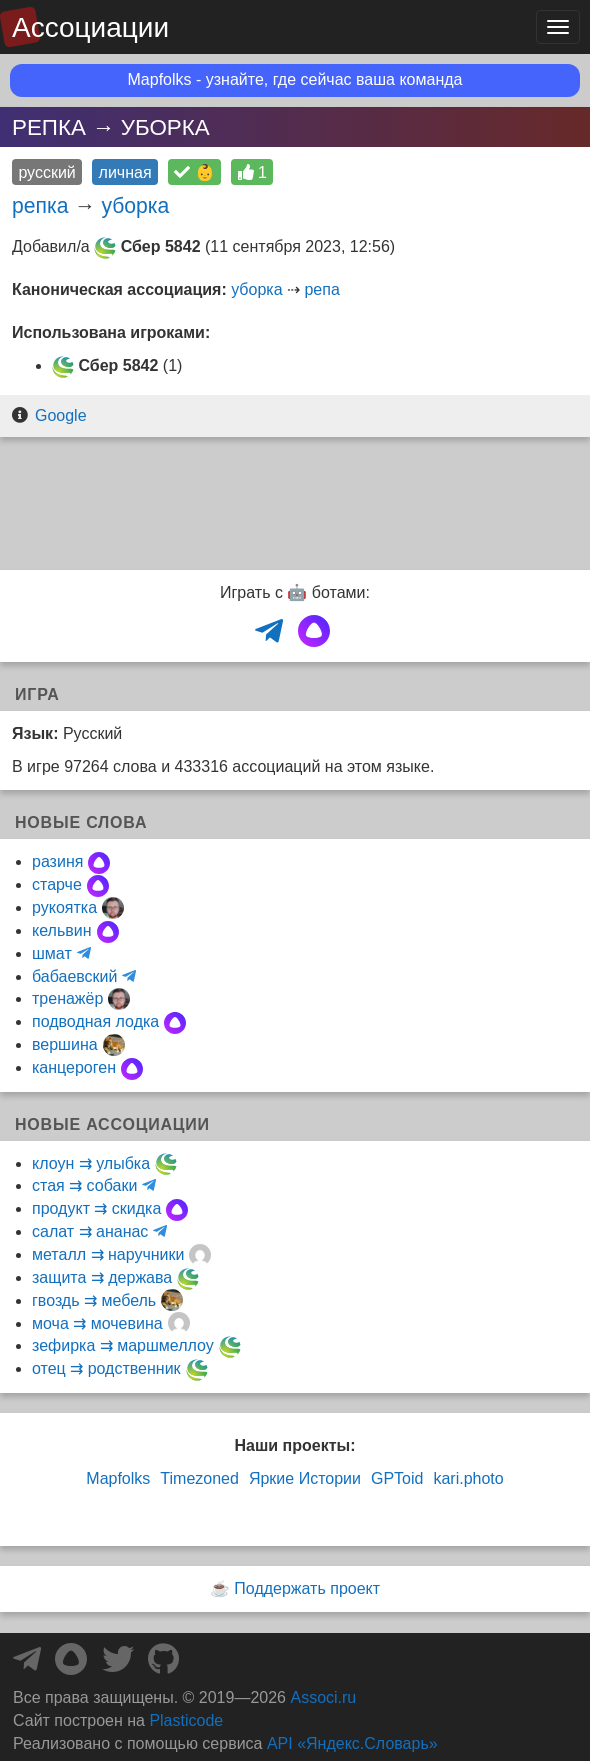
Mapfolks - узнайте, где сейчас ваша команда (295, 79)
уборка (135, 205)
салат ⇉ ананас (90, 1231)
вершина (65, 1044)
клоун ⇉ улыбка (91, 1163)
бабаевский (74, 976)
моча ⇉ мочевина (97, 1323)
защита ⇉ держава (102, 1277)
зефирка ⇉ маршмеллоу (123, 1345)
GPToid (397, 1478)
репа (321, 289)
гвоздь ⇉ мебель (94, 1300)
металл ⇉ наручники (108, 1254)
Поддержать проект (307, 1588)
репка (40, 205)
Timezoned (199, 1478)
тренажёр (67, 998)
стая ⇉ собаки (84, 1185)
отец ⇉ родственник (106, 1368)
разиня (57, 861)
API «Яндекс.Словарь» (352, 1743)
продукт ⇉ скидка (96, 1208)
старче (57, 884)
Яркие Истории (305, 1478)
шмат (52, 953)
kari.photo (468, 1478)
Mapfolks (118, 1478)
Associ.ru (323, 1697)
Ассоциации (90, 27)
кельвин (62, 930)
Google (61, 415)
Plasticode (186, 1720)
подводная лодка (95, 1021)
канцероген (74, 1067)
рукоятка (64, 907)
